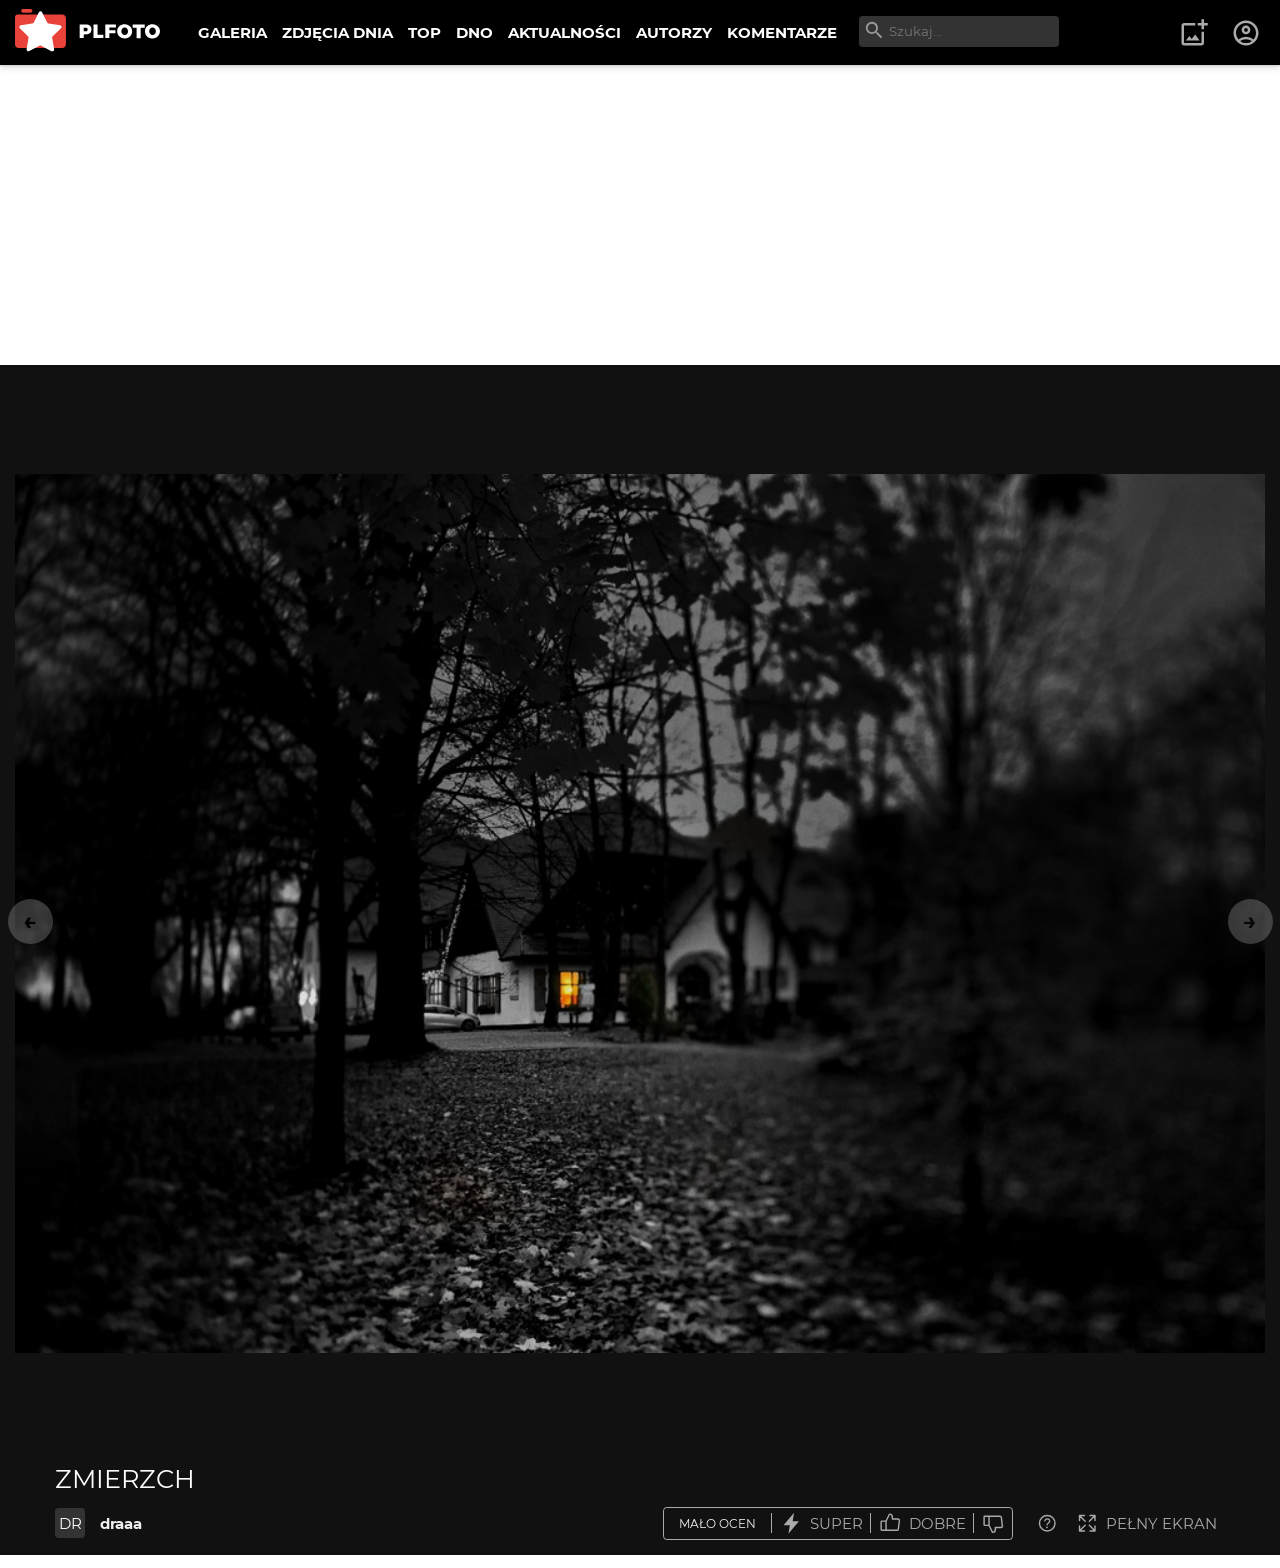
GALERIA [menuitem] (232, 32)
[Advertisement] (640, 215)
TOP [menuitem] (424, 32)
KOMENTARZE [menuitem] (782, 32)
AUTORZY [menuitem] (674, 32)
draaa (121, 1523)
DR (70, 1523)
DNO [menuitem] (474, 32)
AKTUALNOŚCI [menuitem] (564, 32)
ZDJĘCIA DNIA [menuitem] (337, 32)
